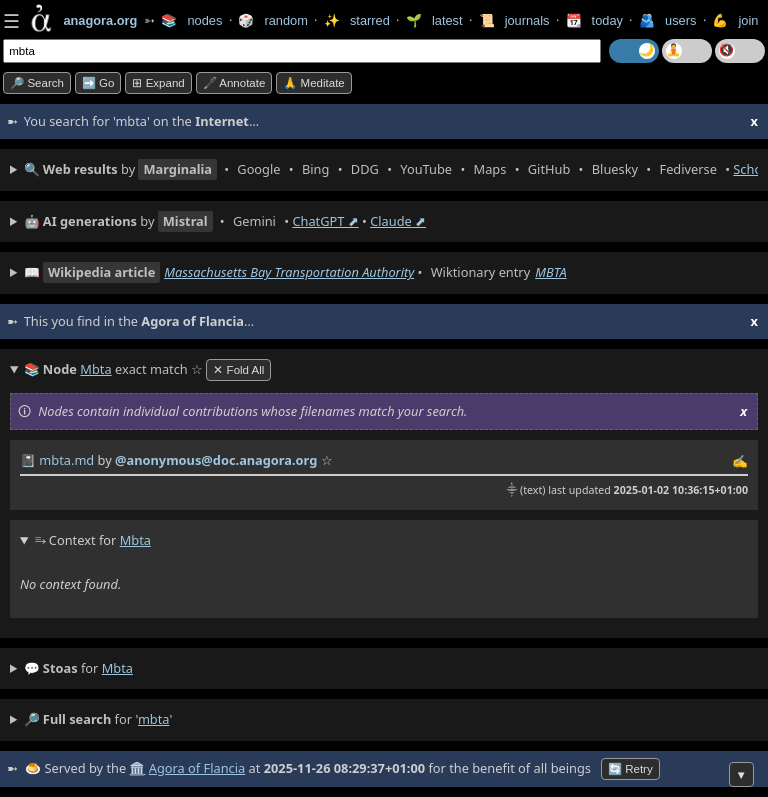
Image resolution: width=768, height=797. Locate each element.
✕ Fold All (238, 370)
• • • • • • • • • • (391, 169)
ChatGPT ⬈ (325, 221)
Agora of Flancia (197, 768)
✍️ (740, 461)
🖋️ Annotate (234, 83)
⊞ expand (158, 83)
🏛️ (137, 768)
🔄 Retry (630, 769)
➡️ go (98, 83)
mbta (117, 668)
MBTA (550, 272)
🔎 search (37, 83)
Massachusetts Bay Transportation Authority (289, 272)
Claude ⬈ (398, 221)
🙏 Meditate (313, 83)
